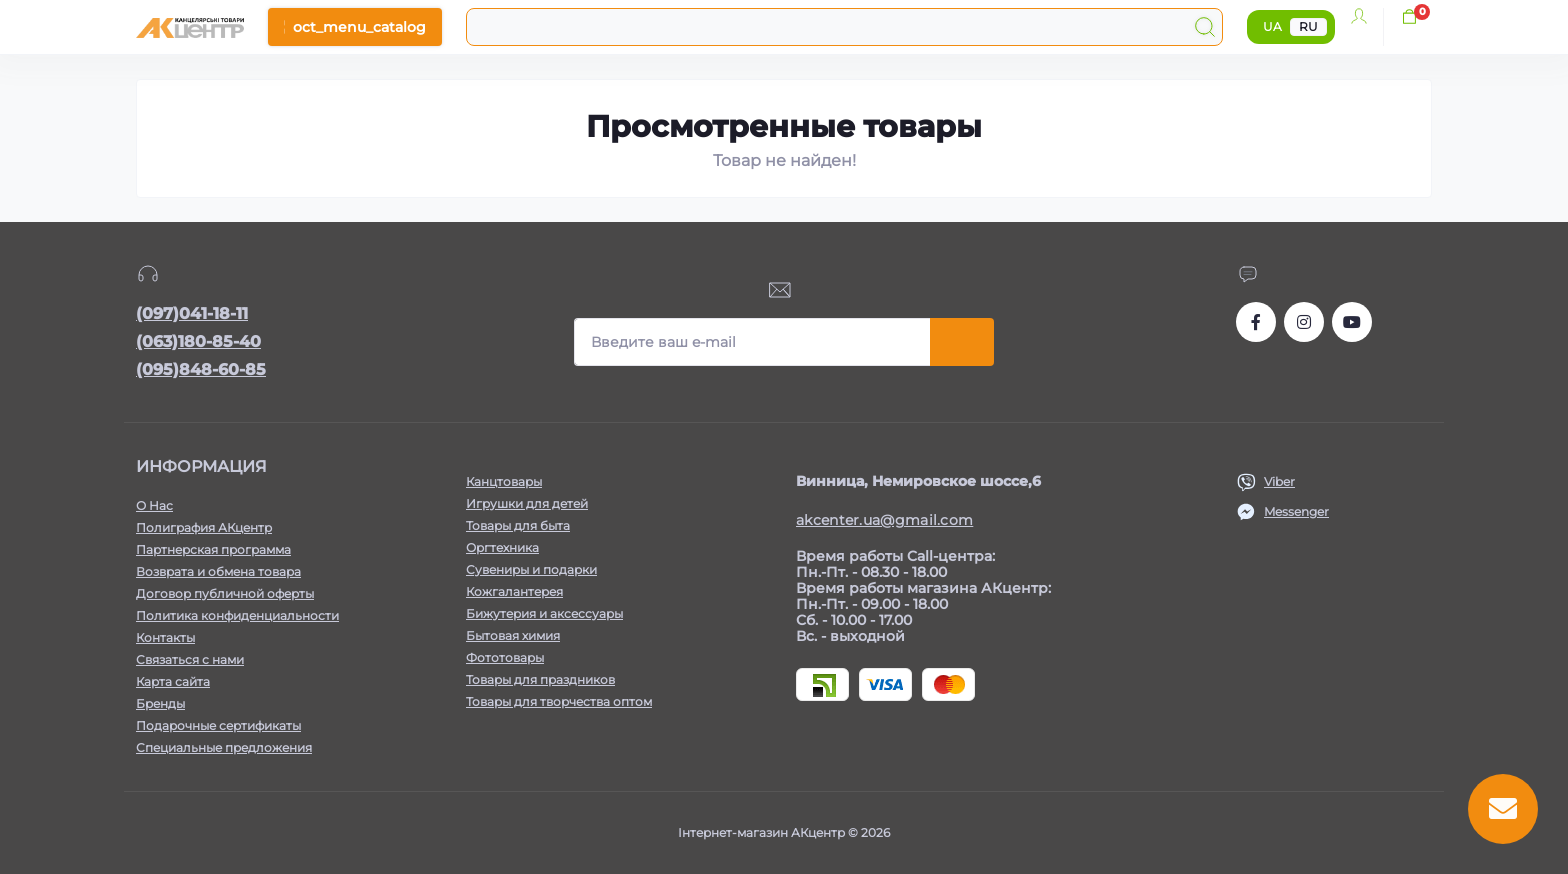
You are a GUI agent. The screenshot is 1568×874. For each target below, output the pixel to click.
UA (1272, 26)
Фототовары (505, 657)
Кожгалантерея (514, 591)
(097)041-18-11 (192, 313)
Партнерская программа (213, 549)
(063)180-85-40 (198, 341)
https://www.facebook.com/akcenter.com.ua (1256, 322)
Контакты (165, 637)
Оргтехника (502, 547)
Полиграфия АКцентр (204, 527)
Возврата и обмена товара (218, 571)
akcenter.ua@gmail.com (884, 520)
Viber (1279, 481)
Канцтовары (504, 481)
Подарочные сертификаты (218, 725)
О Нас (154, 505)
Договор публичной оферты (225, 593)
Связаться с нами (190, 659)
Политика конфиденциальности (237, 615)
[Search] (1205, 27)
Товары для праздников (540, 679)
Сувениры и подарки (531, 569)
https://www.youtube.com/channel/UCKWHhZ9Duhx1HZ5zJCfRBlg (1352, 322)
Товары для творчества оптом (559, 701)
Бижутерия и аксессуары (544, 613)
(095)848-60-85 (201, 369)
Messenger (1296, 511)
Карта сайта (173, 681)
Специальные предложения (224, 747)
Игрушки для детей (527, 503)
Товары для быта (518, 525)
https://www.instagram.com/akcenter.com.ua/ (1304, 322)
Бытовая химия (513, 635)
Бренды (160, 703)
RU (1308, 26)
